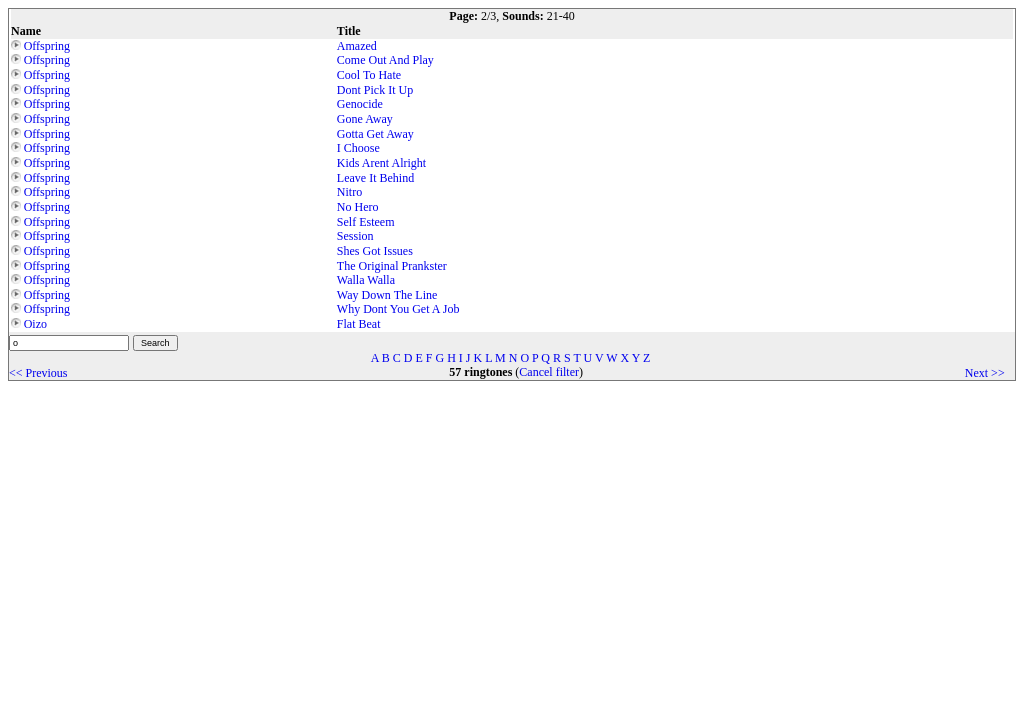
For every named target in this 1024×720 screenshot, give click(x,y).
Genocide (360, 104)
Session (355, 236)
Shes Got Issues (375, 251)
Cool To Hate (369, 75)
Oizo (35, 324)
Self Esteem (366, 222)
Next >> (985, 373)
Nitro (349, 192)
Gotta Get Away (375, 134)
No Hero (358, 207)
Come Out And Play (385, 60)
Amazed (357, 46)
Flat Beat (359, 324)
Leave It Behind (375, 178)
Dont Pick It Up (375, 90)
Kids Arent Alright (381, 163)
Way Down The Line (387, 295)
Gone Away (365, 119)
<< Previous (38, 373)
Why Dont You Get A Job (398, 309)
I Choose (358, 148)
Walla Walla (366, 280)
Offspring (47, 46)
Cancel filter (549, 372)
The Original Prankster (392, 266)
